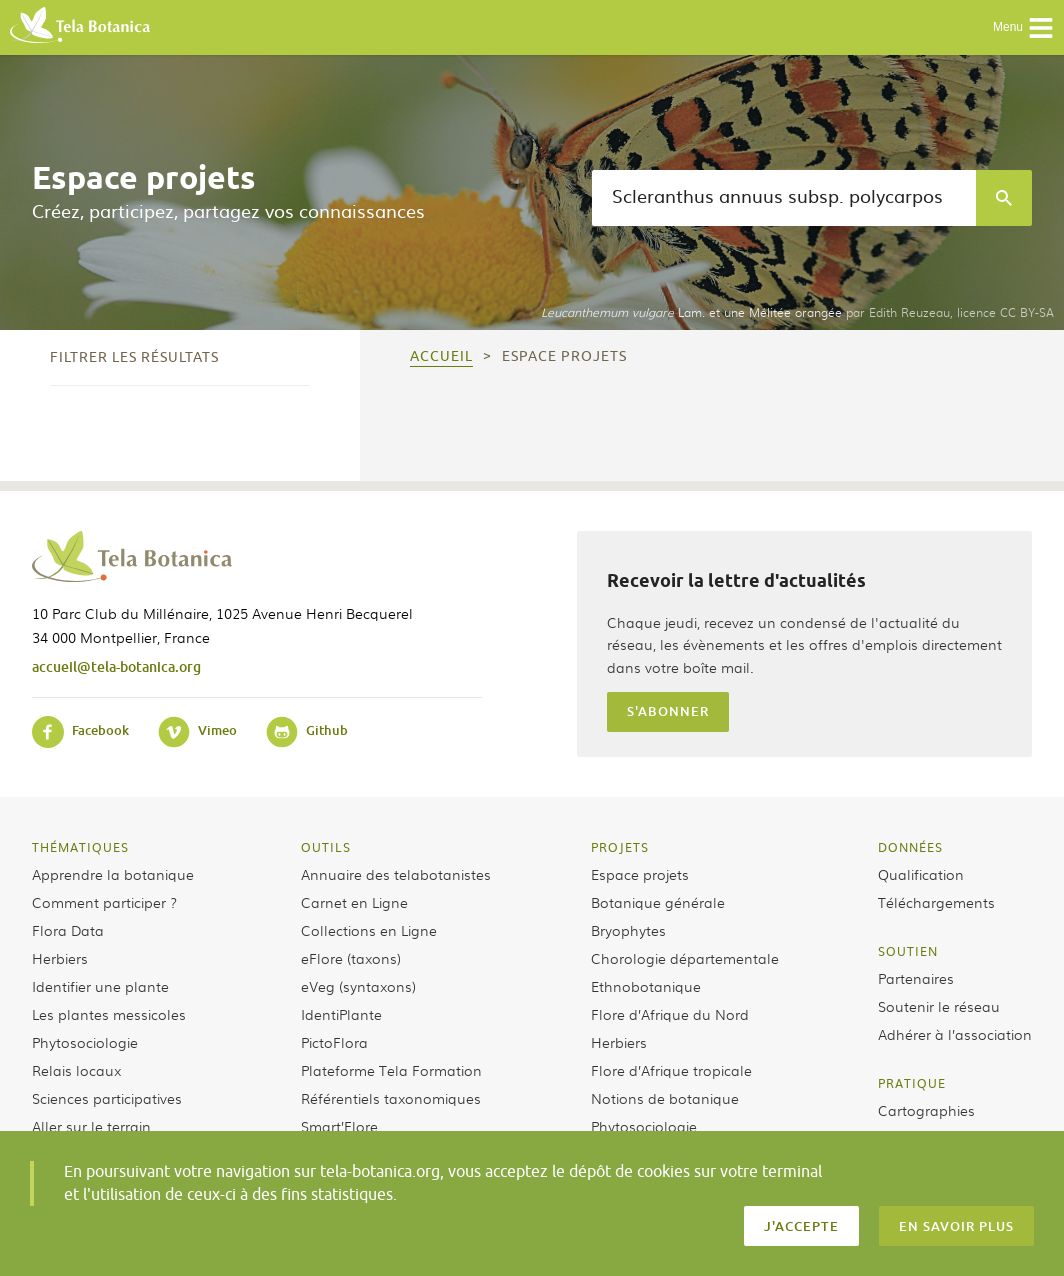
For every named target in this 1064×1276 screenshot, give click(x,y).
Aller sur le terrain (91, 1126)
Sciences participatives (107, 1098)
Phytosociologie (85, 1042)
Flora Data (68, 930)
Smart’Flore (339, 1126)
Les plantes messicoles (109, 1014)
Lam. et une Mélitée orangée (691, 312)
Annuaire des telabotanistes (396, 874)
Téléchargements (936, 902)
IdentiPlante (341, 1014)
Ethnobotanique (646, 986)
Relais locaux (76, 1070)
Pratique (912, 1083)
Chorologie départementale (685, 958)
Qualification (921, 874)
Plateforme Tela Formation (391, 1070)
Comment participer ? (104, 902)
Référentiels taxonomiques (391, 1098)
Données (910, 847)
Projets (620, 847)
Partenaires (916, 978)
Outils (326, 847)
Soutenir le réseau (939, 1006)
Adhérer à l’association (955, 1034)
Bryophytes (628, 930)
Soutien (908, 951)
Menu (1023, 28)
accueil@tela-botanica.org (116, 666)
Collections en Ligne (369, 930)
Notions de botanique (665, 1098)
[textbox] (784, 198)
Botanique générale (658, 902)
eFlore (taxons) (351, 958)
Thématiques (80, 847)
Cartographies (926, 1110)
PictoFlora (334, 1042)
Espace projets (640, 874)
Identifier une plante (100, 986)
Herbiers (60, 958)
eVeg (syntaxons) (358, 986)
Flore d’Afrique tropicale (671, 1070)
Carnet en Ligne (354, 902)
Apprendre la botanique (113, 874)
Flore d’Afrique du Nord (670, 1014)
